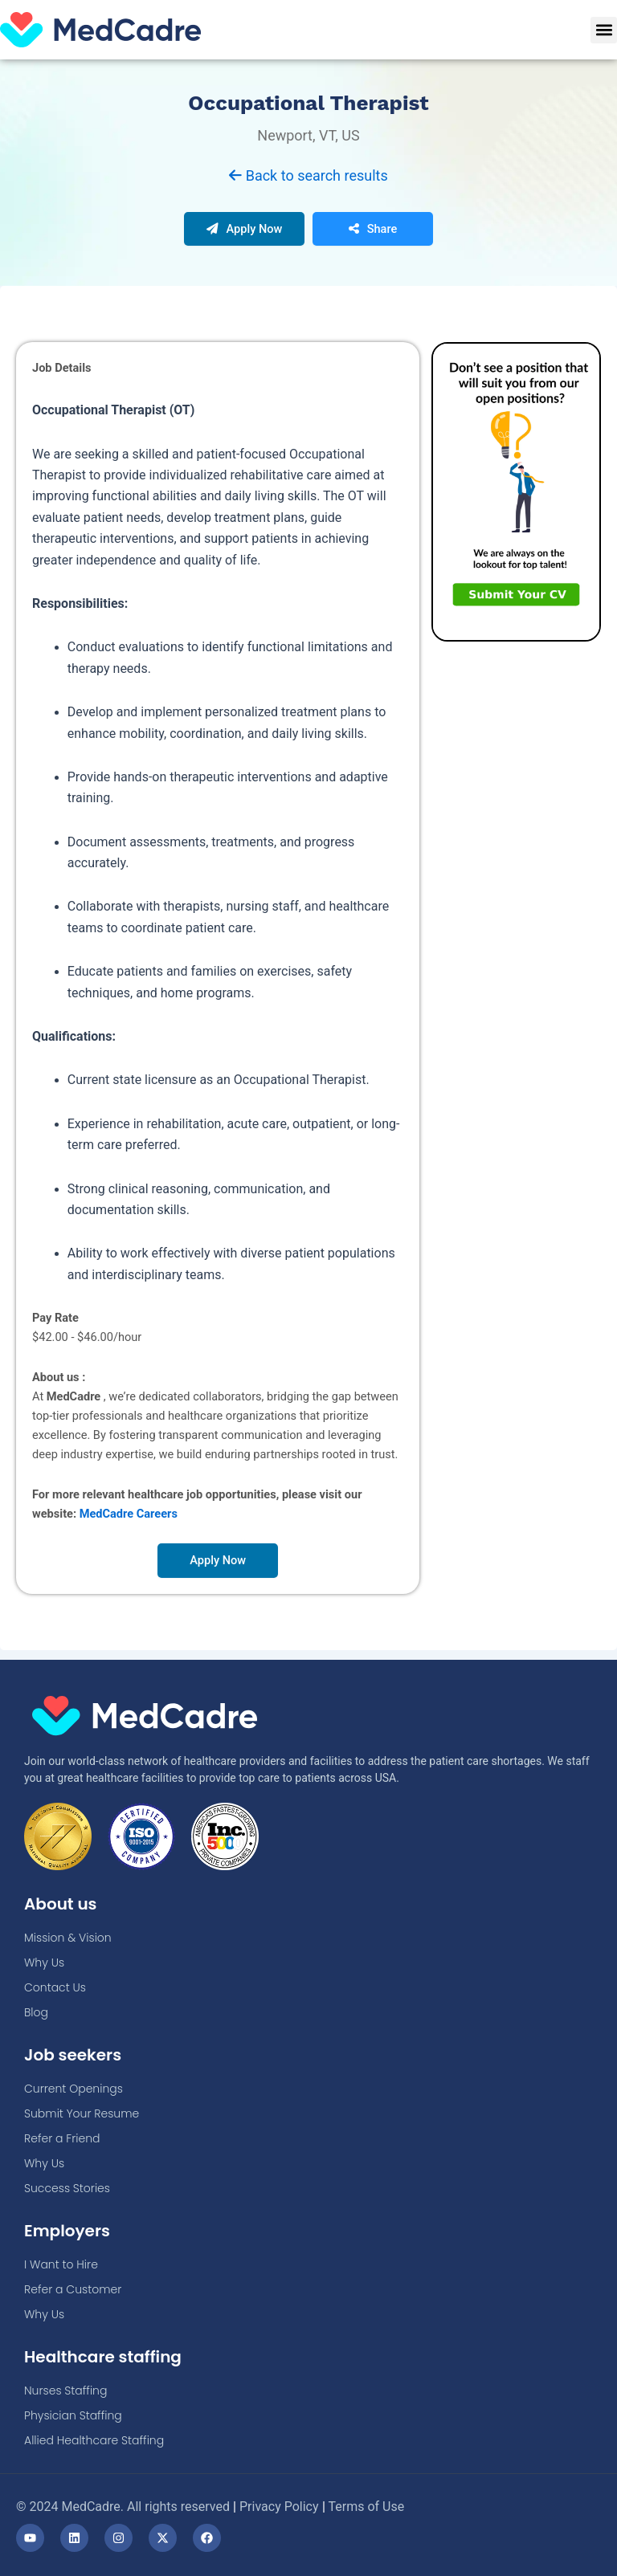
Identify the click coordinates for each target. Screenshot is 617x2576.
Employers (67, 2230)
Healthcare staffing (103, 2357)
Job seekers (72, 2055)
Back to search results (308, 184)
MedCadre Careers (129, 1522)
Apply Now (244, 237)
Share (373, 237)
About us (60, 1904)
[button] (603, 30)
